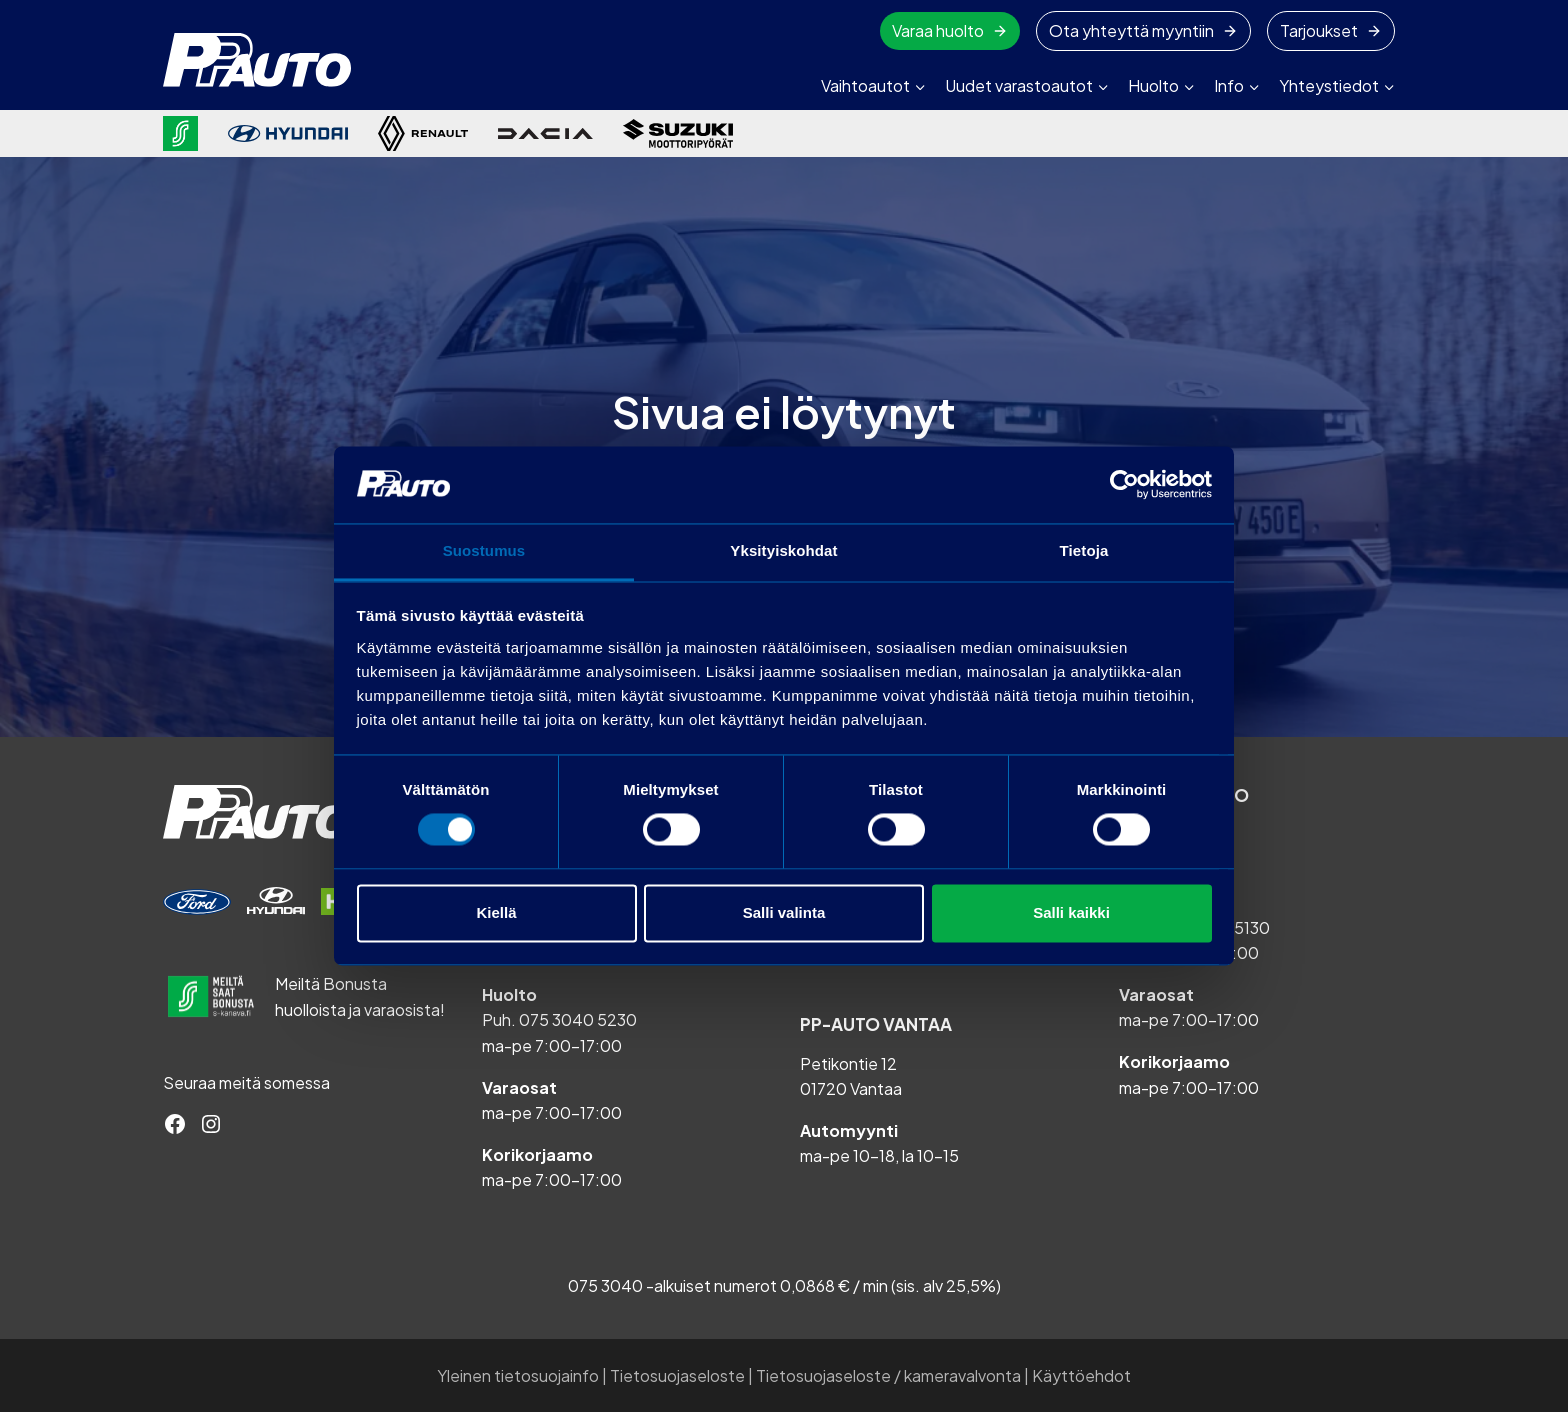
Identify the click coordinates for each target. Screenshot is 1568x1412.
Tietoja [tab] (1084, 550)
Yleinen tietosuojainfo (518, 1375)
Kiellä (496, 912)
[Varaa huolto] (197, 902)
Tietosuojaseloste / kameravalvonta (888, 1375)
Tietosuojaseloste (677, 1375)
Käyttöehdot (1081, 1375)
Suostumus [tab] (484, 550)
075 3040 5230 (578, 1019)
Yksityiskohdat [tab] (783, 550)
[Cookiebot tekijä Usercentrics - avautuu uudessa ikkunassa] (1124, 485)
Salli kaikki (1071, 912)
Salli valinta (784, 912)
